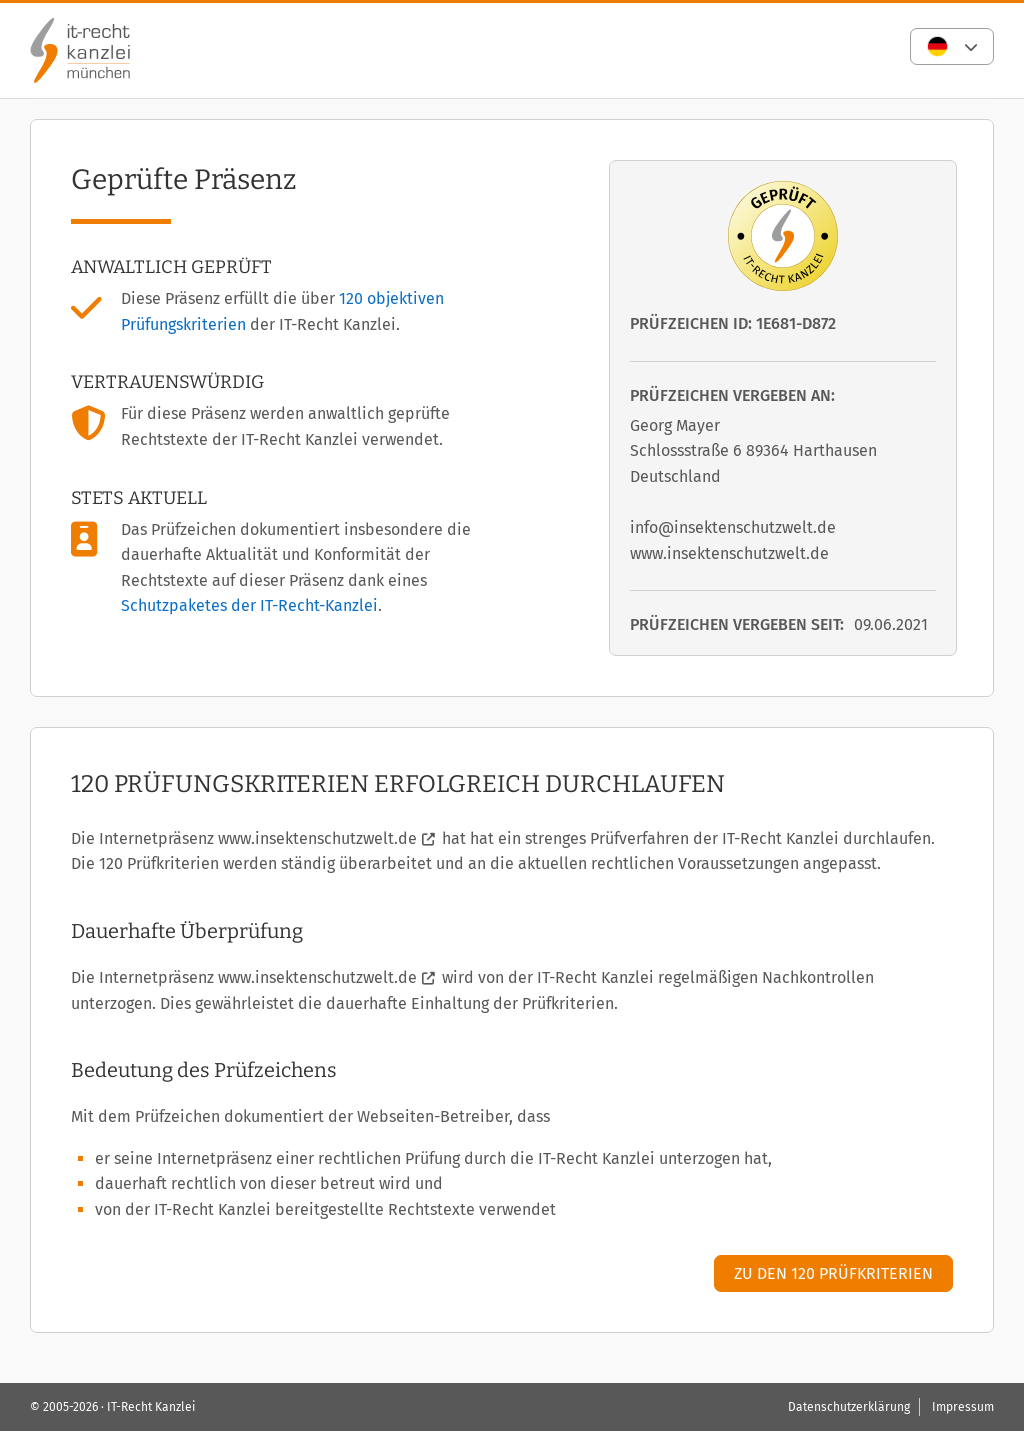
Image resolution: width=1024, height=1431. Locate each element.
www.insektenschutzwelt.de (317, 838)
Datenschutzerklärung (849, 1407)
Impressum (963, 1407)
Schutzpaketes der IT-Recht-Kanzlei (249, 605)
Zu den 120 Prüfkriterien (833, 1273)
